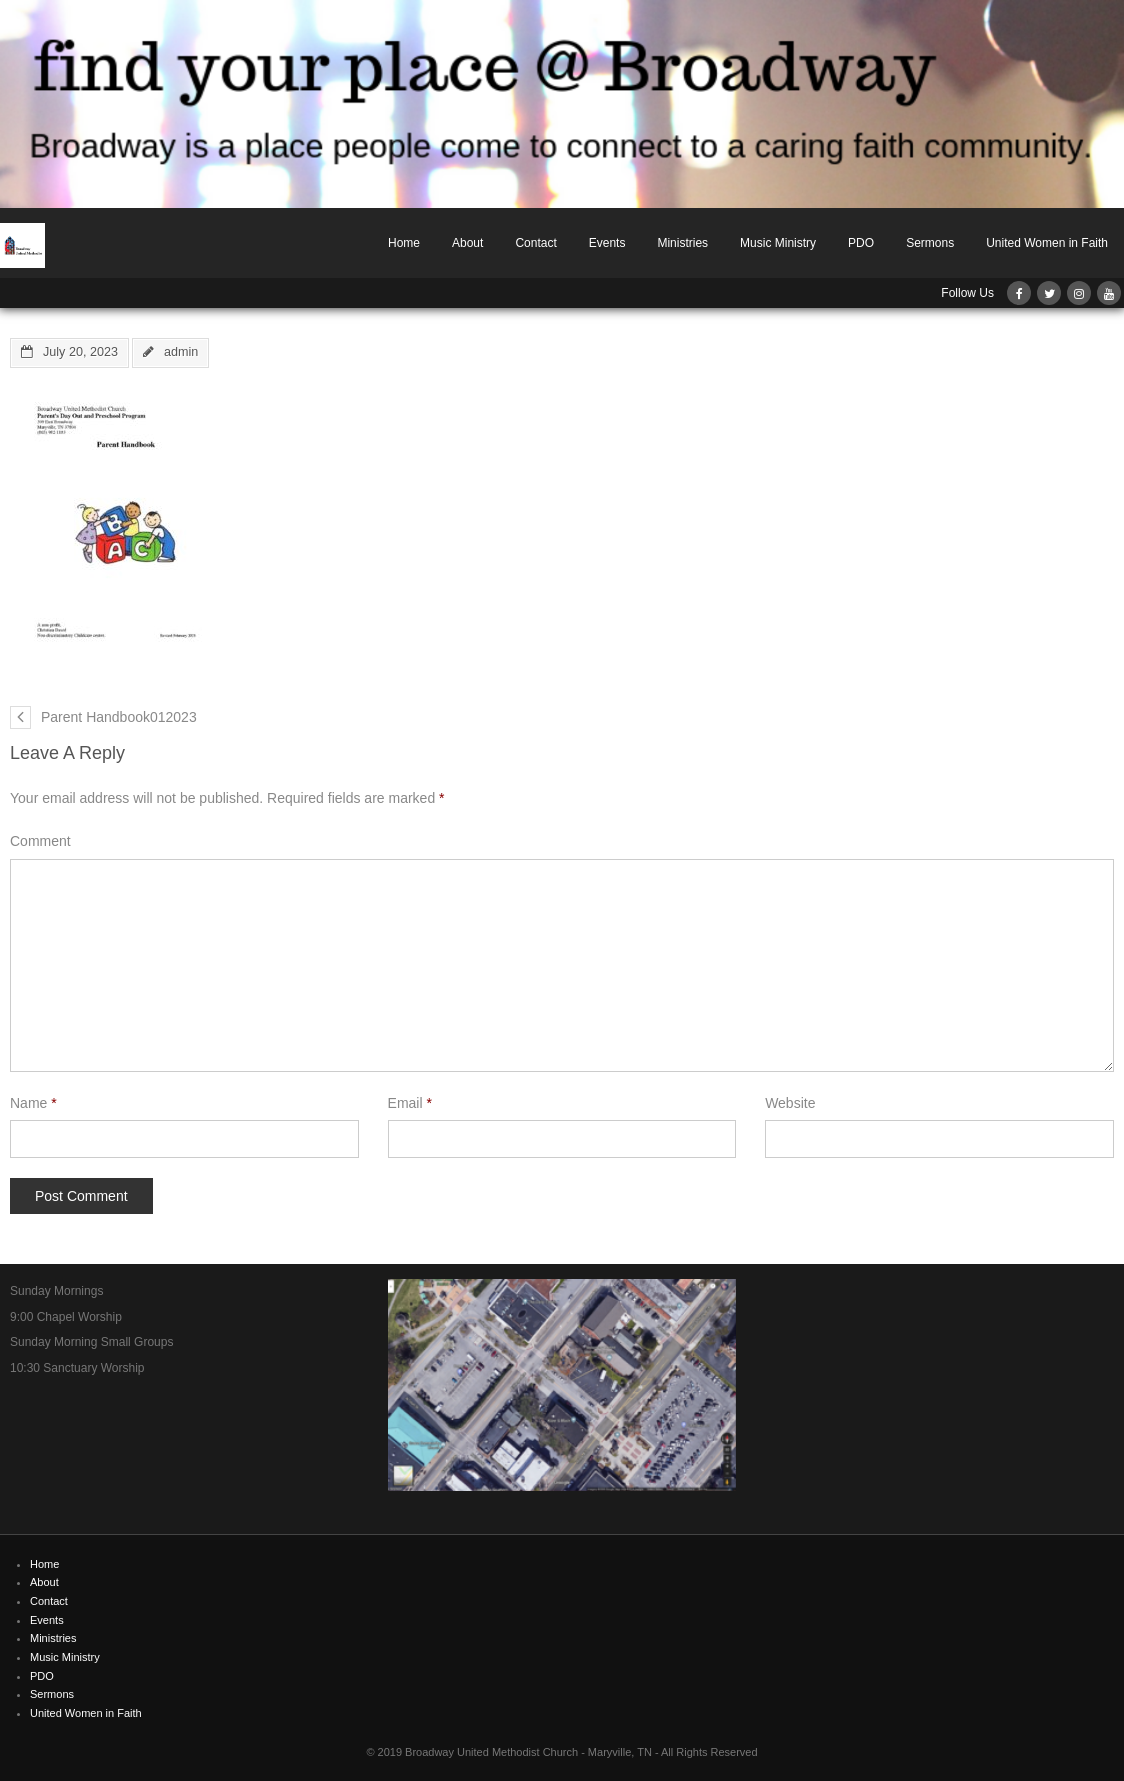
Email (410, 1103)
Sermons (930, 243)
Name (33, 1103)
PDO (861, 243)
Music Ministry (778, 243)
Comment (40, 841)
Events (607, 243)
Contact (535, 243)
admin (181, 352)
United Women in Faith (1047, 243)
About (467, 243)
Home (404, 243)
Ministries (682, 243)
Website (790, 1103)
